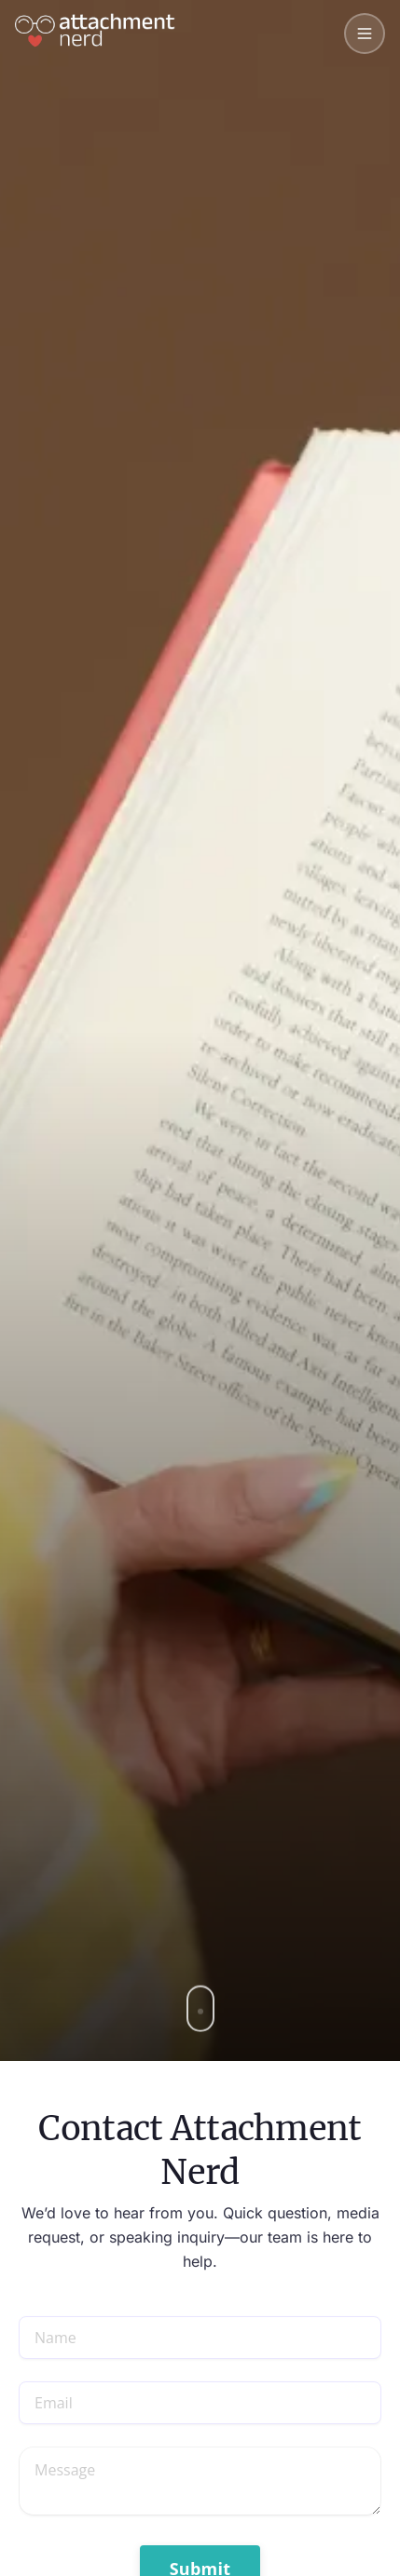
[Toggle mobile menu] (364, 33)
